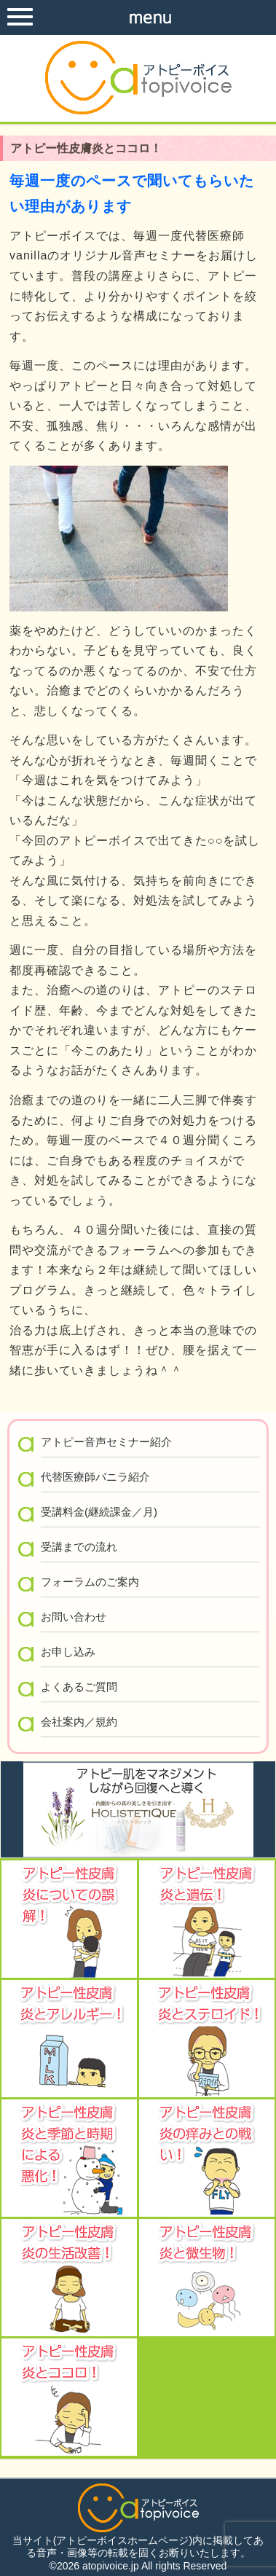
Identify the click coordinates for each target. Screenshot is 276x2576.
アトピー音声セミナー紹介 (106, 1442)
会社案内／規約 (79, 1721)
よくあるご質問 (79, 1686)
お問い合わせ (73, 1616)
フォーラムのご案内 (90, 1581)
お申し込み (68, 1651)
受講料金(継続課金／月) (99, 1512)
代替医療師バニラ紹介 (95, 1477)
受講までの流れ (79, 1546)
